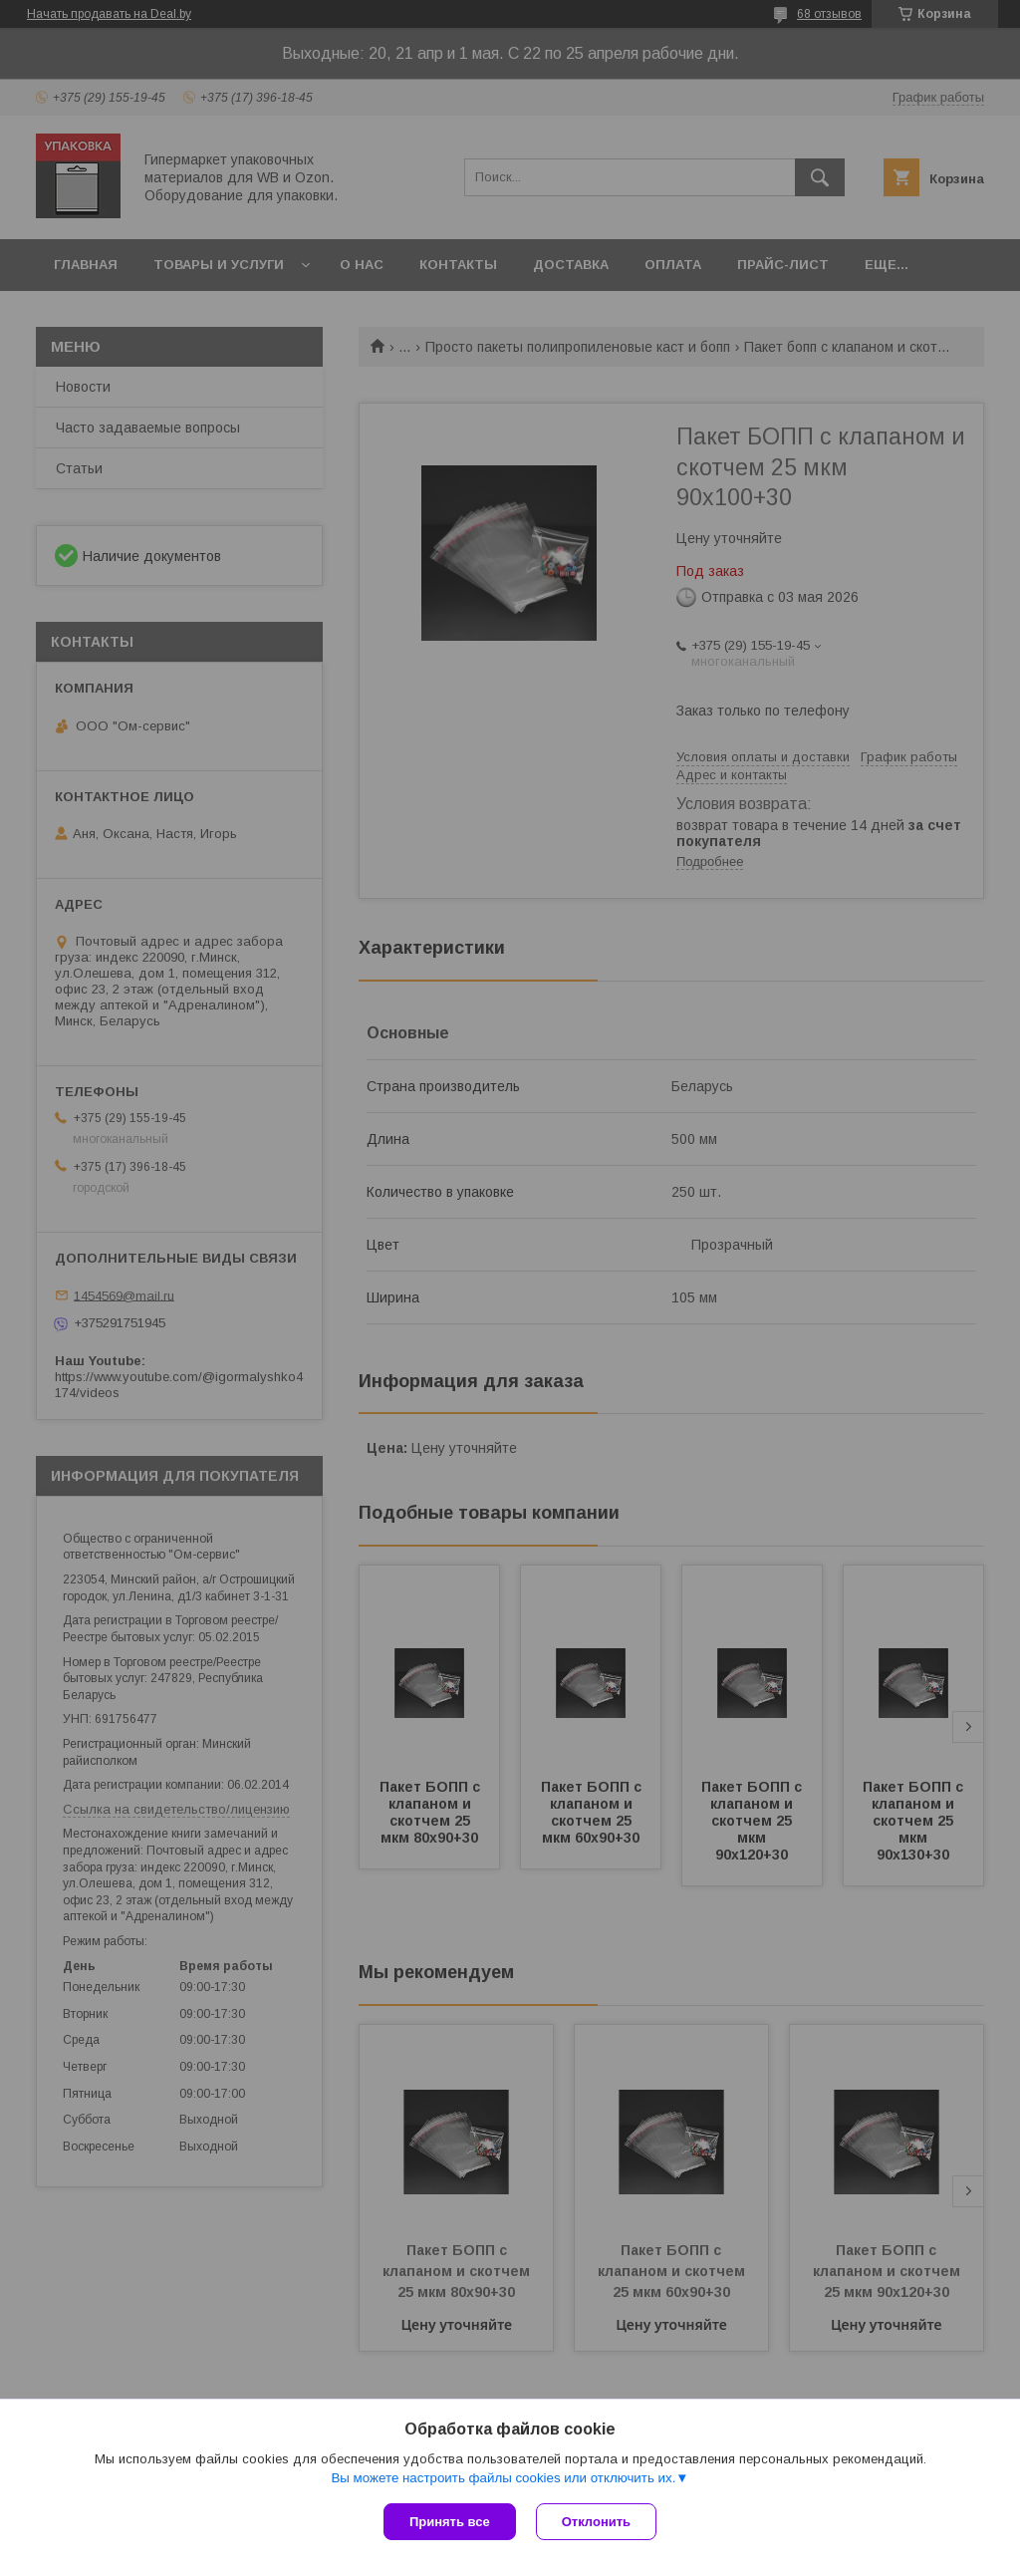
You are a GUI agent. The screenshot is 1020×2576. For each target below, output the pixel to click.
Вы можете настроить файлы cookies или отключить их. (503, 2477)
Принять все (449, 2521)
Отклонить (596, 2521)
